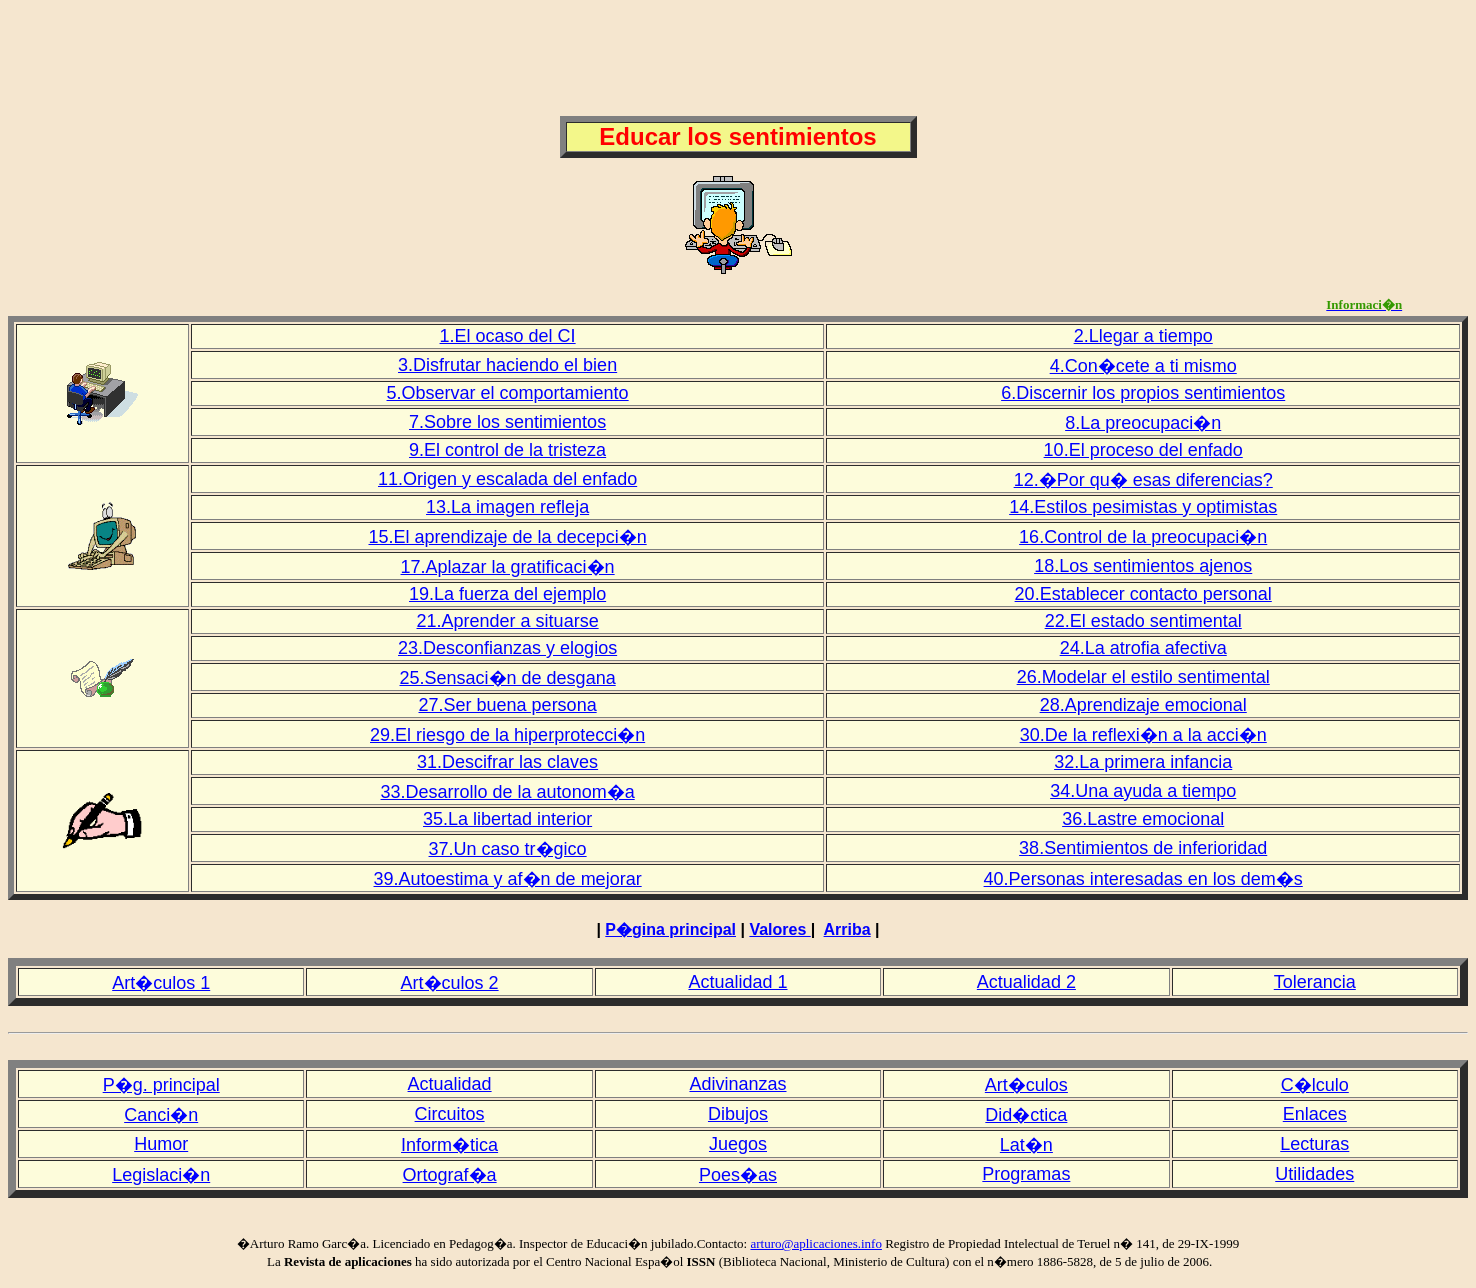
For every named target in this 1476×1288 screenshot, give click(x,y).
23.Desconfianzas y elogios (507, 648)
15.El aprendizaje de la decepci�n (508, 537)
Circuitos (450, 1114)
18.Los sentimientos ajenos (1143, 566)
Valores (779, 929)
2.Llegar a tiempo (1143, 336)
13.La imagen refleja (507, 507)
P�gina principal (670, 929)
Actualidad (450, 1084)
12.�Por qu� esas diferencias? (1143, 480)
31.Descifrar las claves (507, 762)
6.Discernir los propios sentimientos (1143, 393)
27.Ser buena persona (508, 705)
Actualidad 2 (1026, 982)
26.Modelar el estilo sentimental (1143, 677)
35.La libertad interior (507, 819)
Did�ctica (1026, 1115)
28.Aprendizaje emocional (1143, 705)
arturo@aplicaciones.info (815, 1243)
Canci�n (161, 1115)
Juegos (738, 1144)
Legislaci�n (161, 1175)
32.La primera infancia (1143, 762)
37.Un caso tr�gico (508, 849)
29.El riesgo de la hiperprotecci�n (507, 735)
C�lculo (1315, 1085)
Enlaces (1315, 1114)
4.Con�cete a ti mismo (1143, 366)
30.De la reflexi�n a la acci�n (1143, 735)
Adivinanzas (737, 1084)
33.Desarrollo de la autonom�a (508, 792)
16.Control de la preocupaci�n (1143, 537)
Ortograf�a (450, 1175)
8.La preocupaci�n (1143, 423)
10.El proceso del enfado (1143, 450)
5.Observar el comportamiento (508, 393)
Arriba (847, 929)
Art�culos (1026, 1085)
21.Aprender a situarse (508, 621)
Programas (1026, 1174)
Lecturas (1314, 1144)
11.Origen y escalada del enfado (507, 479)
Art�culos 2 (450, 983)
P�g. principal (161, 1085)
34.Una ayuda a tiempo (1143, 791)
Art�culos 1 (161, 983)
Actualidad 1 (737, 982)
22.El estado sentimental (1143, 621)
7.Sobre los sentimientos (507, 422)
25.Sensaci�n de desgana (508, 678)
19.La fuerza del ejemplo (507, 594)
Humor (161, 1144)
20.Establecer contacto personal (1143, 594)
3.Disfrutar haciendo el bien (507, 365)
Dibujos (738, 1114)
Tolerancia (1315, 982)
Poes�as (738, 1175)
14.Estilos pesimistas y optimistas (1143, 507)
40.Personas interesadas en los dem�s (1143, 879)
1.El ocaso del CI (508, 336)
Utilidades (1314, 1174)
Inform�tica (449, 1145)
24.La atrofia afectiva (1143, 648)
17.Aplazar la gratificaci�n (508, 567)
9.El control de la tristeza (507, 450)
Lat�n (1026, 1145)
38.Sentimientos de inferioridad (1143, 848)
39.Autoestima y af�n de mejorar (508, 879)
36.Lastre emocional (1143, 819)
